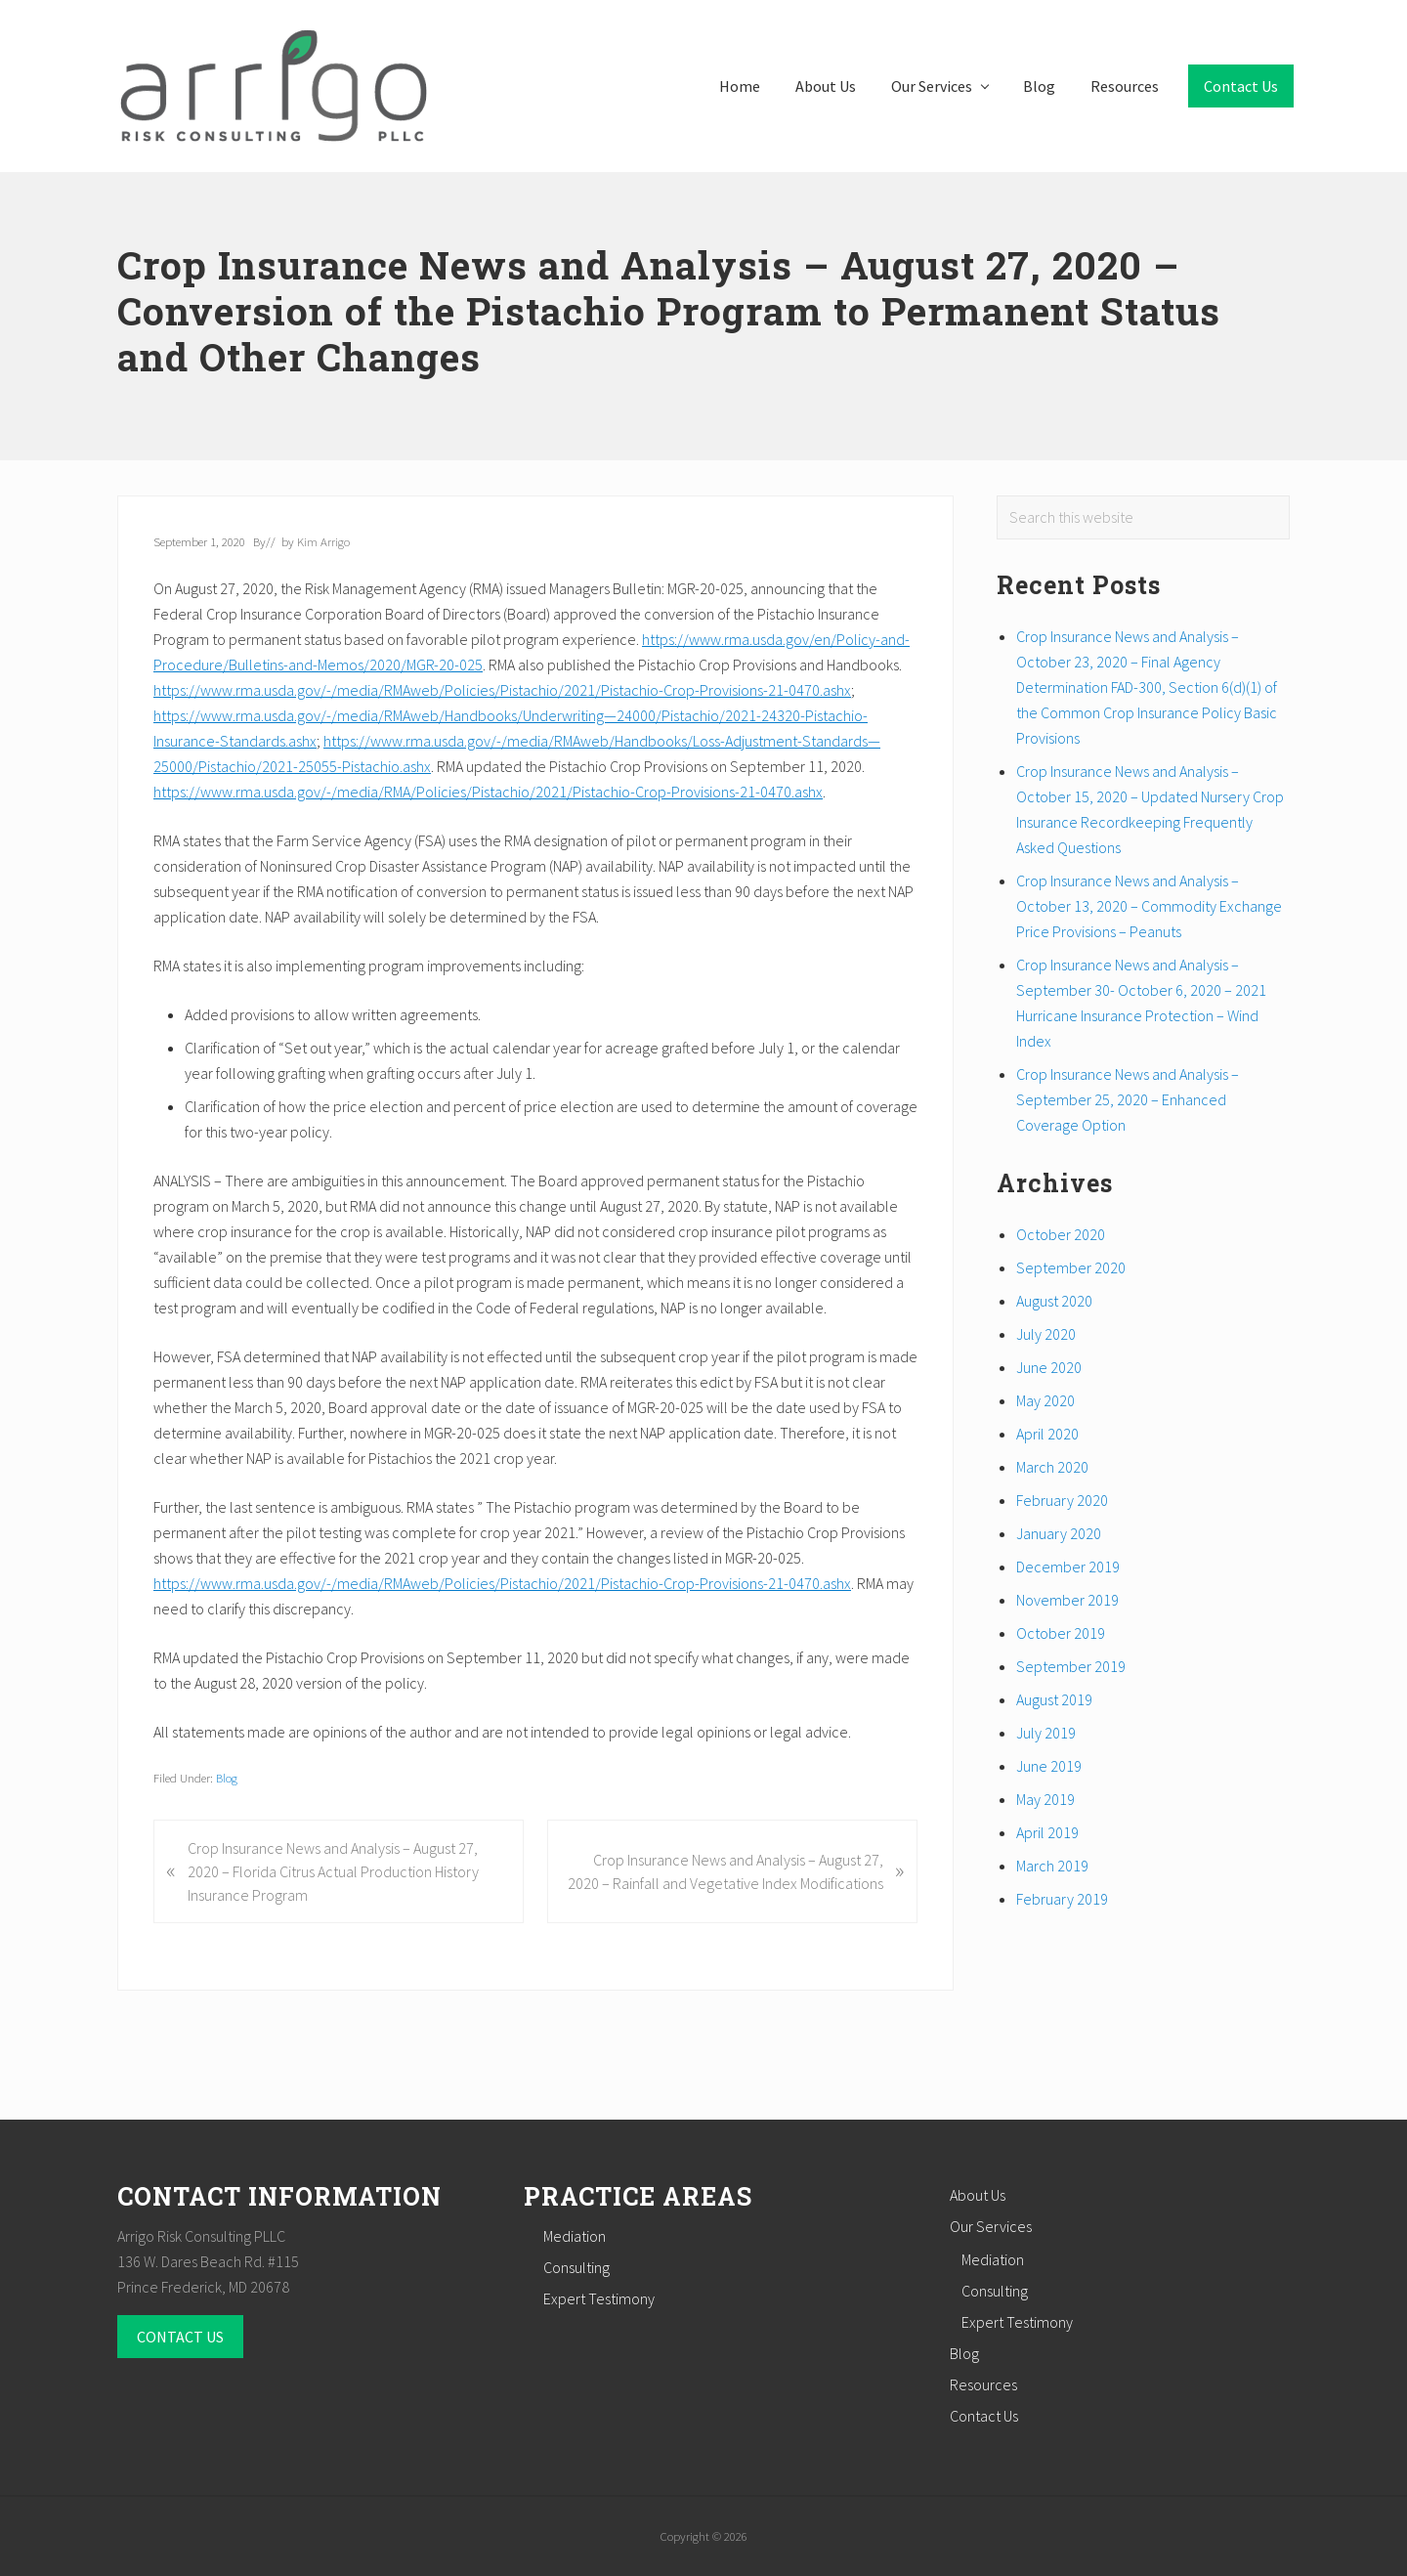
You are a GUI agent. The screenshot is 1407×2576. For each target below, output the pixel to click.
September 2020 (1071, 1267)
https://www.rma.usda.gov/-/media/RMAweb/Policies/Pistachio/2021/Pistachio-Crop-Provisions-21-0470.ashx (502, 690)
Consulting (576, 2267)
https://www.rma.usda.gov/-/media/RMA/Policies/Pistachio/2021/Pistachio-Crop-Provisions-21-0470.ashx (488, 791)
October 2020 (1060, 1234)
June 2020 (1049, 1367)
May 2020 (1045, 1400)
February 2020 (1062, 1500)
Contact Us (984, 2416)
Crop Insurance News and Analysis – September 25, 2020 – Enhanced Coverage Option (1127, 1099)
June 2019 (1049, 1766)
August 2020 (1054, 1300)
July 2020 (1046, 1334)
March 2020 (1052, 1467)
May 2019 (1045, 1799)
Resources (983, 2384)
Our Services (991, 2226)
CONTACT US (180, 2336)
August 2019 (1054, 1699)
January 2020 (1058, 1533)
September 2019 (1071, 1666)
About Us (977, 2195)
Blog (226, 1777)
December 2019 (1068, 1566)
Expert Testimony (599, 2298)
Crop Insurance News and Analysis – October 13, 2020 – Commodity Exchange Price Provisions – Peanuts (1149, 906)
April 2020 (1047, 1433)
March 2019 (1052, 1865)
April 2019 (1047, 1832)
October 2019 (1060, 1633)
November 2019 (1067, 1600)
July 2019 (1046, 1732)
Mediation (574, 2236)
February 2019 (1062, 1899)
